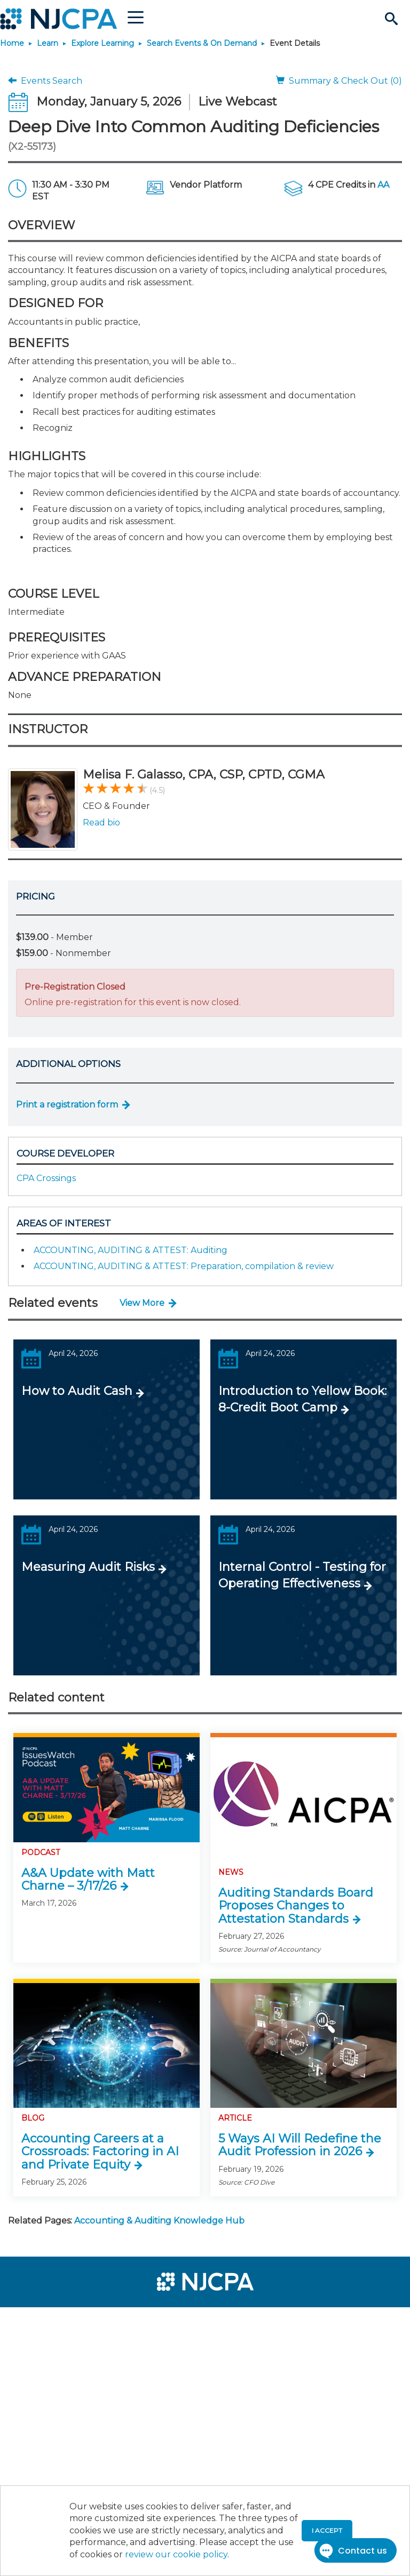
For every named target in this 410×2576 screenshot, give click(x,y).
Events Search (45, 81)
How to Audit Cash (76, 1391)
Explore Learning (102, 43)
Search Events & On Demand (202, 43)
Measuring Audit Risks (88, 1567)
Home (12, 43)
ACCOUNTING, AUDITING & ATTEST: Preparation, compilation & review (184, 1266)
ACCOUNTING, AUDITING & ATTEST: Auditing (130, 1250)
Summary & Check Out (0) (339, 81)
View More (142, 1303)
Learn (47, 43)
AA (383, 185)
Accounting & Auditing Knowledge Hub (159, 2221)
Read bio (101, 822)
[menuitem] (44, 2320)
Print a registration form (67, 1105)
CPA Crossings (46, 1178)
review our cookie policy (176, 2554)
